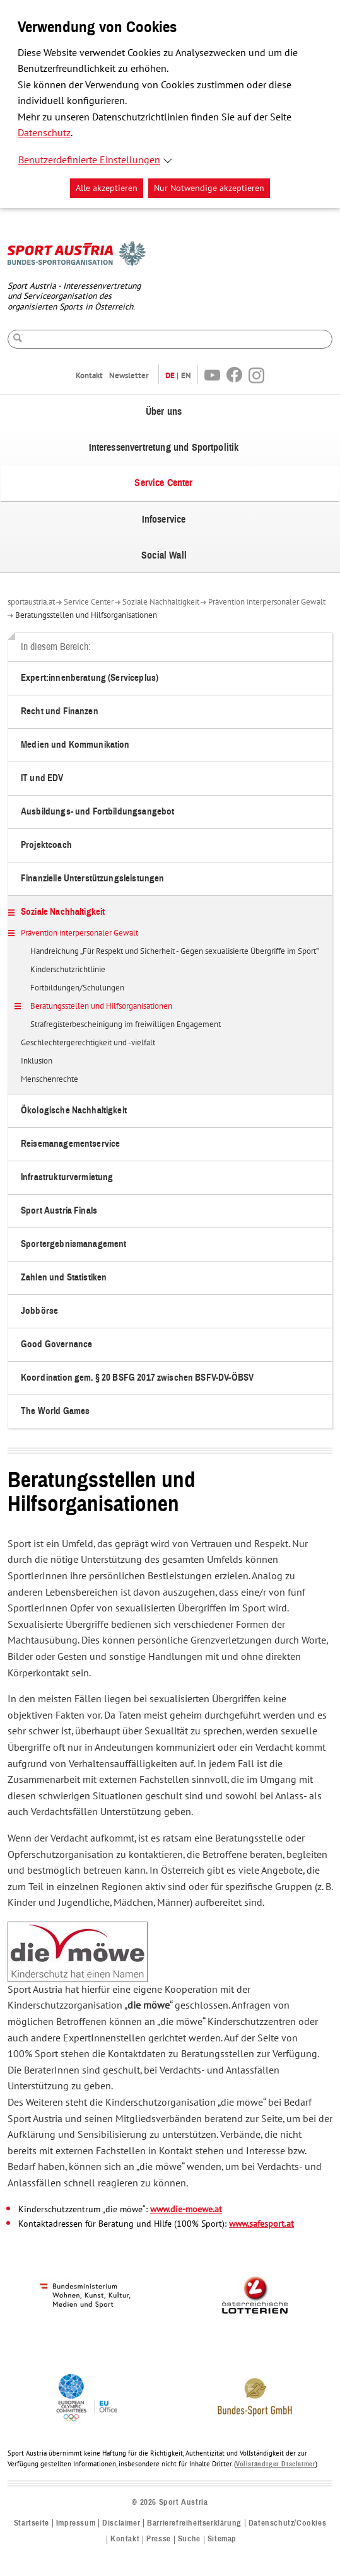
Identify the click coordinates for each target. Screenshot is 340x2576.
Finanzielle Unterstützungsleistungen (92, 878)
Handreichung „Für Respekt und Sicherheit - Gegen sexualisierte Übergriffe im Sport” (174, 952)
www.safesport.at (261, 2224)
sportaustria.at (31, 602)
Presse (158, 2539)
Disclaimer (121, 2523)
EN (186, 375)
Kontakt (89, 375)
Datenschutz (44, 133)
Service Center (163, 483)
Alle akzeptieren (107, 188)
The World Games (55, 1411)
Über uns (164, 412)
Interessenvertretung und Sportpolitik (164, 448)
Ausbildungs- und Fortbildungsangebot (97, 811)
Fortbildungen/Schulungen (77, 988)
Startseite (31, 2523)
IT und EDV (42, 778)
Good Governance (56, 1344)
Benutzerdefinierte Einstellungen (89, 160)
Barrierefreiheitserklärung (194, 2523)
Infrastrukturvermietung (67, 1177)
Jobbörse (39, 1311)
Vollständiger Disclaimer (275, 2464)
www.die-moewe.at (186, 2209)
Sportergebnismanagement (73, 1244)
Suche (189, 2539)
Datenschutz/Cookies (287, 2523)
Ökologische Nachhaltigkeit (74, 1110)
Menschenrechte (49, 1080)
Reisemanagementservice (70, 1144)
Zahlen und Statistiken (64, 1277)
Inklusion (36, 1061)
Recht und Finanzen (59, 711)
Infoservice (164, 519)
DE (170, 375)
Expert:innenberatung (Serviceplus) (89, 678)
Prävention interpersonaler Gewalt (266, 602)
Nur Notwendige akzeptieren (209, 188)
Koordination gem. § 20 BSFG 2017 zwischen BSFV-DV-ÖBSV (137, 1378)
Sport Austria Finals (59, 1210)
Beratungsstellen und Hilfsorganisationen (86, 615)
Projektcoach (46, 845)
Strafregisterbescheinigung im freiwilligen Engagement (125, 1025)
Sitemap (222, 2539)
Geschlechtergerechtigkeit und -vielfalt (88, 1043)
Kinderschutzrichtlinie (67, 970)
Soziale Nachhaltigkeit (160, 602)
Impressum (75, 2523)
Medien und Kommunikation (75, 745)
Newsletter (129, 375)
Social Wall (164, 555)
